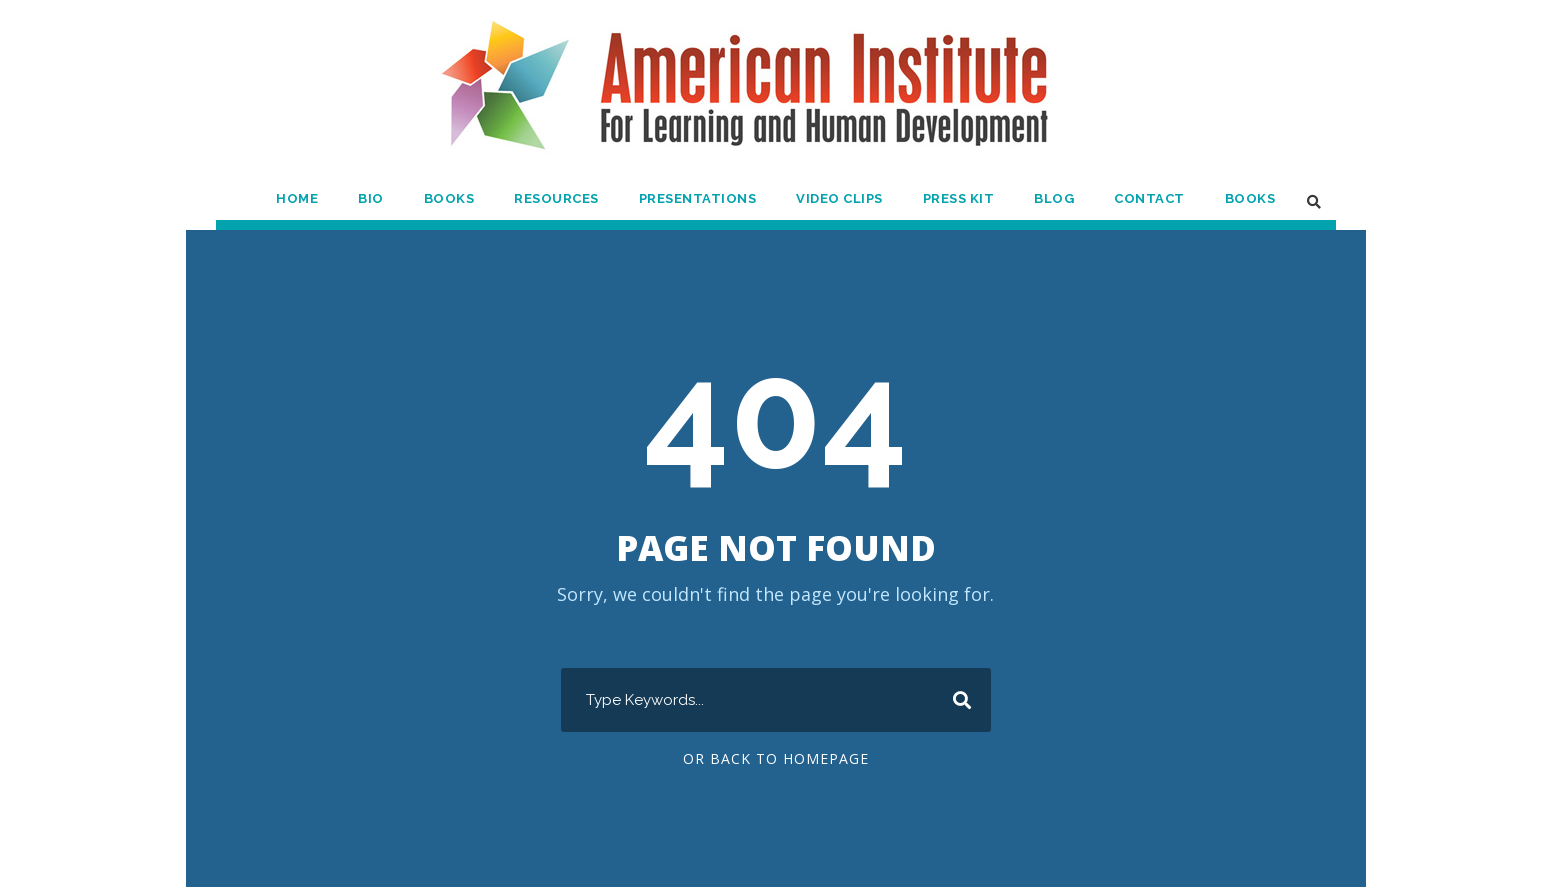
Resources (557, 198)
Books (449, 198)
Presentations (698, 198)
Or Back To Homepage (775, 759)
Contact (1150, 198)
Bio (371, 198)
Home (298, 198)
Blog (1057, 198)
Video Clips (840, 198)
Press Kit (960, 198)
